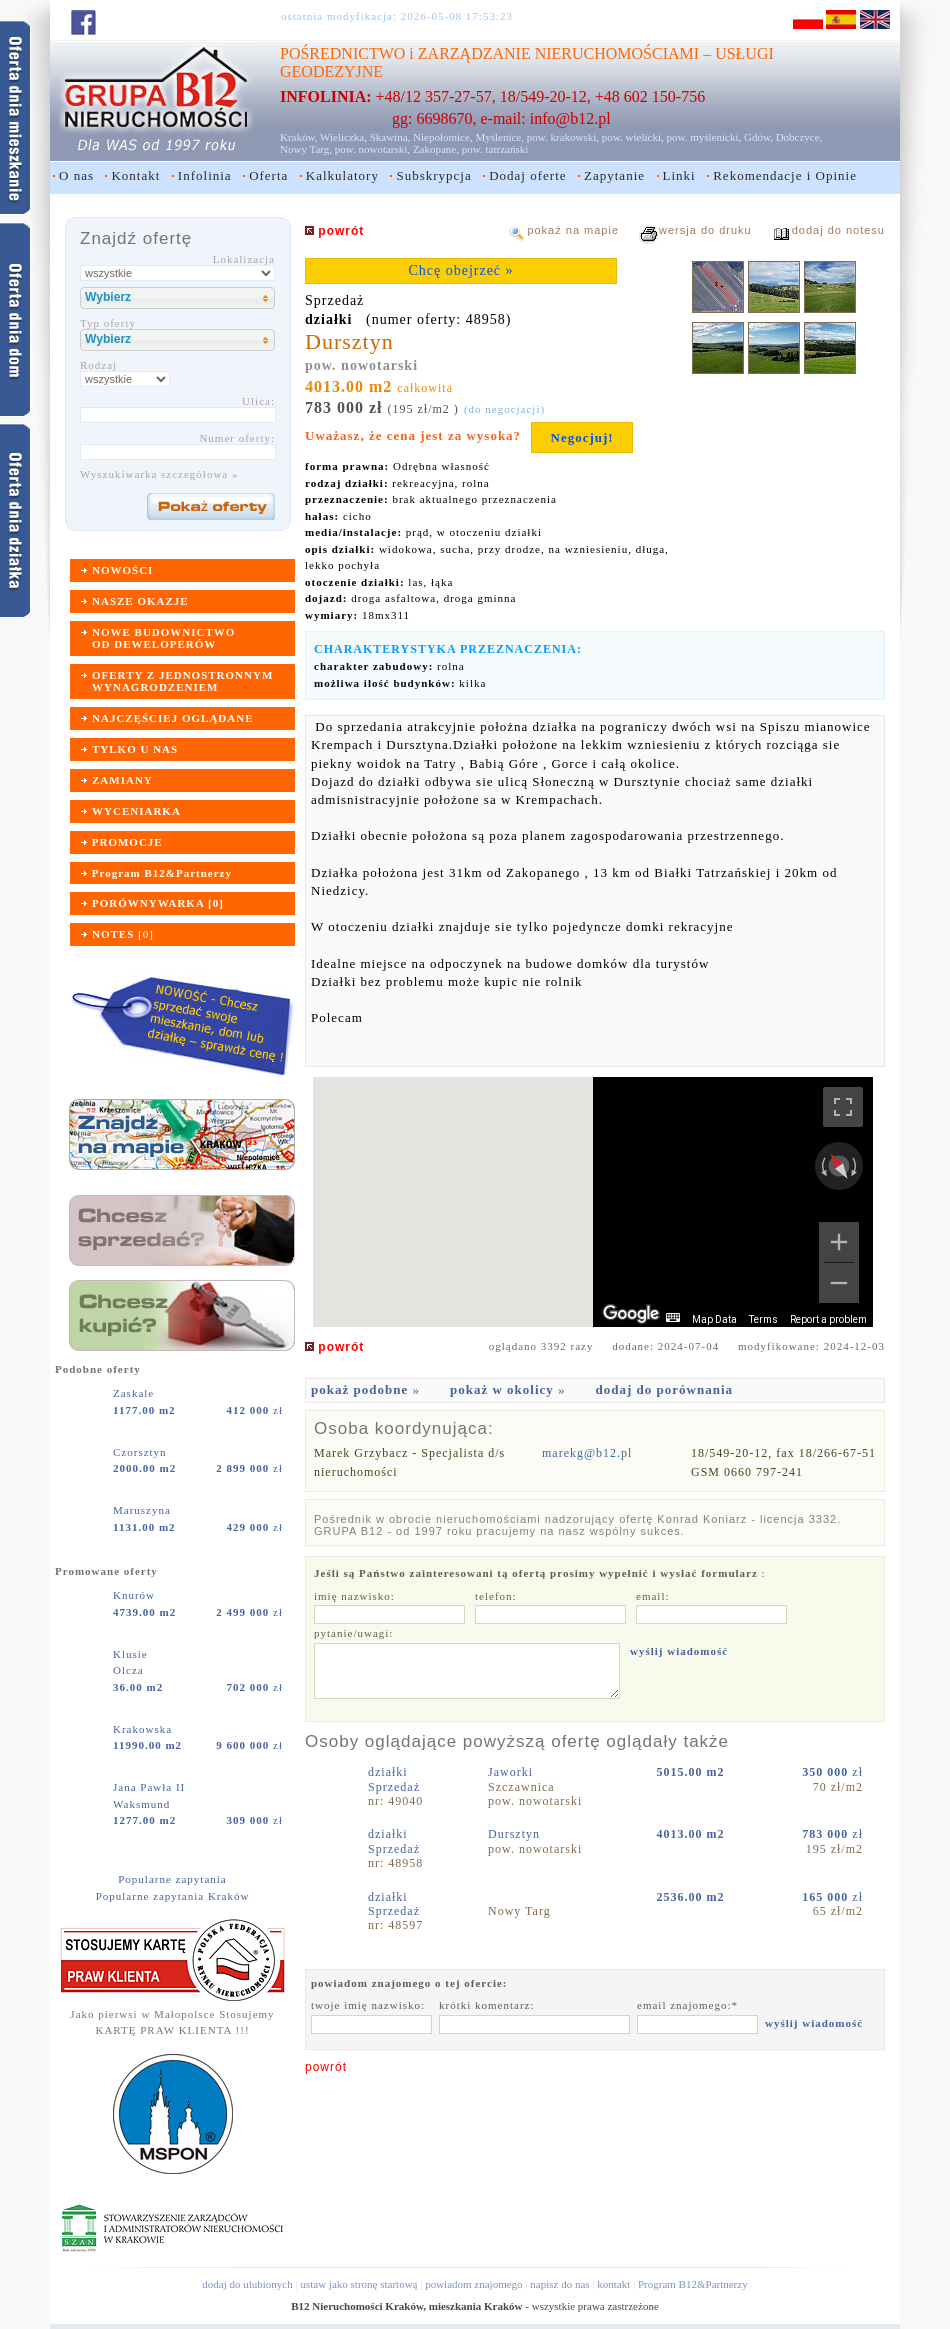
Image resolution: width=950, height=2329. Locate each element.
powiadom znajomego (473, 2284)
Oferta (268, 175)
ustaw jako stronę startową (358, 2284)
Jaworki (512, 1772)
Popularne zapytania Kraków (173, 1896)
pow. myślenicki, (703, 137)
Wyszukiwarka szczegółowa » (159, 474)
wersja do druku (705, 230)
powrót (326, 2067)
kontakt (613, 2284)
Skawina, (390, 137)
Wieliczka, (343, 137)
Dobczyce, (799, 137)
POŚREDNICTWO (342, 53)
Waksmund (141, 1804)
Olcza (128, 1670)
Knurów (136, 1595)
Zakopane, (436, 149)
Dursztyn (516, 1834)
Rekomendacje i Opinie (785, 175)
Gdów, (758, 137)
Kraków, (298, 137)
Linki (679, 175)
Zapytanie (614, 175)
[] (123, 934)
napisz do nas (559, 2284)
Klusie (132, 1654)
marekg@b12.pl (587, 1453)
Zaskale (135, 1393)
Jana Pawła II (151, 1787)
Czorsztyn (141, 1452)
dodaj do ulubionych (247, 2284)
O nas (76, 175)
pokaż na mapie (573, 230)
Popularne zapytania (172, 1879)
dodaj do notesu (838, 230)
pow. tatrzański (495, 149)
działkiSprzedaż (394, 1779)
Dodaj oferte (527, 175)
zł (255, 1410)
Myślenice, (499, 137)
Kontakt (135, 175)
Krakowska (144, 1729)
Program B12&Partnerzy (693, 2284)
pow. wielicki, (633, 137)
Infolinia (205, 175)
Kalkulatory (342, 175)
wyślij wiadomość (679, 1651)
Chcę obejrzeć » (460, 270)
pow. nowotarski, (372, 149)
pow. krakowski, (563, 137)
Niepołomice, (443, 137)
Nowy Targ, (306, 149)
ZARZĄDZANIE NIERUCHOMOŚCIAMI (558, 53)
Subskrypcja (433, 175)
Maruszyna (144, 1510)
